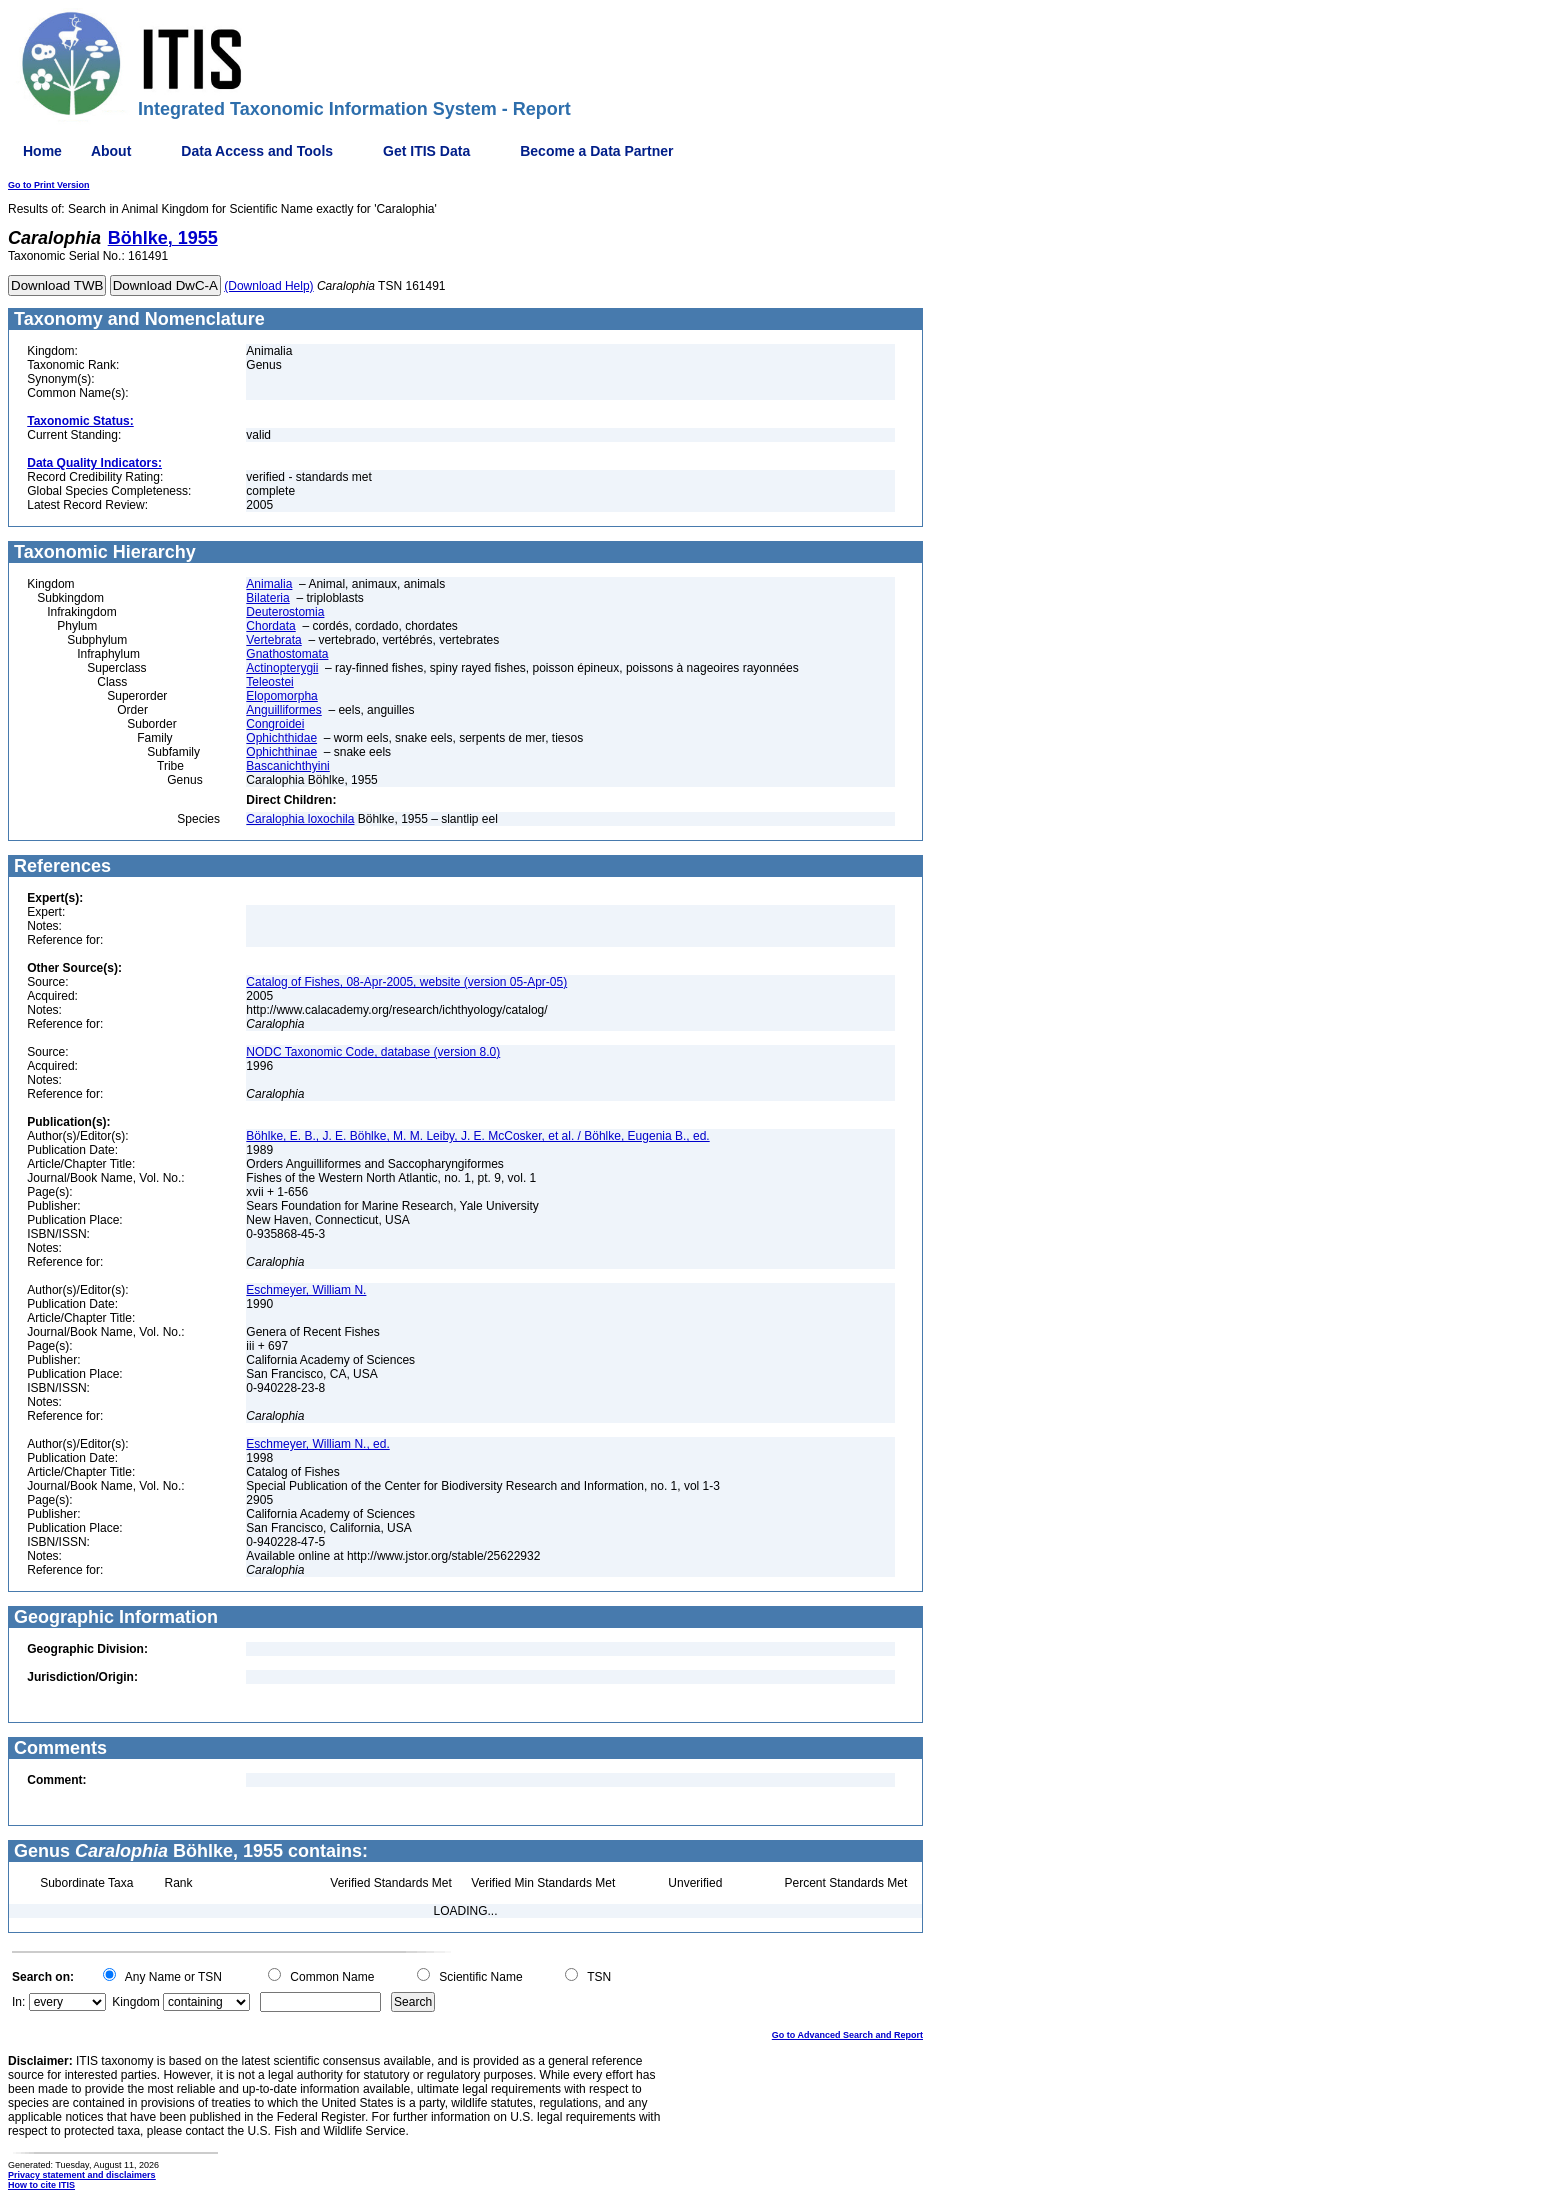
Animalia (269, 584)
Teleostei (269, 682)
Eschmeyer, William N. (306, 1290)
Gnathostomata (287, 654)
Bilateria (267, 598)
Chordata (270, 626)
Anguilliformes (283, 710)
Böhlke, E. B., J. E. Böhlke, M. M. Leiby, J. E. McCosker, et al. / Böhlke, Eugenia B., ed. (477, 1136)
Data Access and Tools (257, 151)
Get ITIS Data (426, 151)
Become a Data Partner (596, 151)
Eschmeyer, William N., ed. (317, 1444)
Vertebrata (273, 640)
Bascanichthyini (287, 766)
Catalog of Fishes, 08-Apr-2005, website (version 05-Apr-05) (406, 982)
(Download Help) (268, 286)
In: (18, 2002)
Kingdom (135, 2002)
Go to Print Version (49, 185)
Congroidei (275, 724)
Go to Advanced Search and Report (847, 2035)
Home (42, 151)
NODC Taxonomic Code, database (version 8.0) (373, 1052)
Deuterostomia (285, 612)
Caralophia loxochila (300, 819)
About (111, 151)
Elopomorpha (281, 696)
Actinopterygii (282, 668)
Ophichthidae (281, 738)
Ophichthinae (281, 752)
